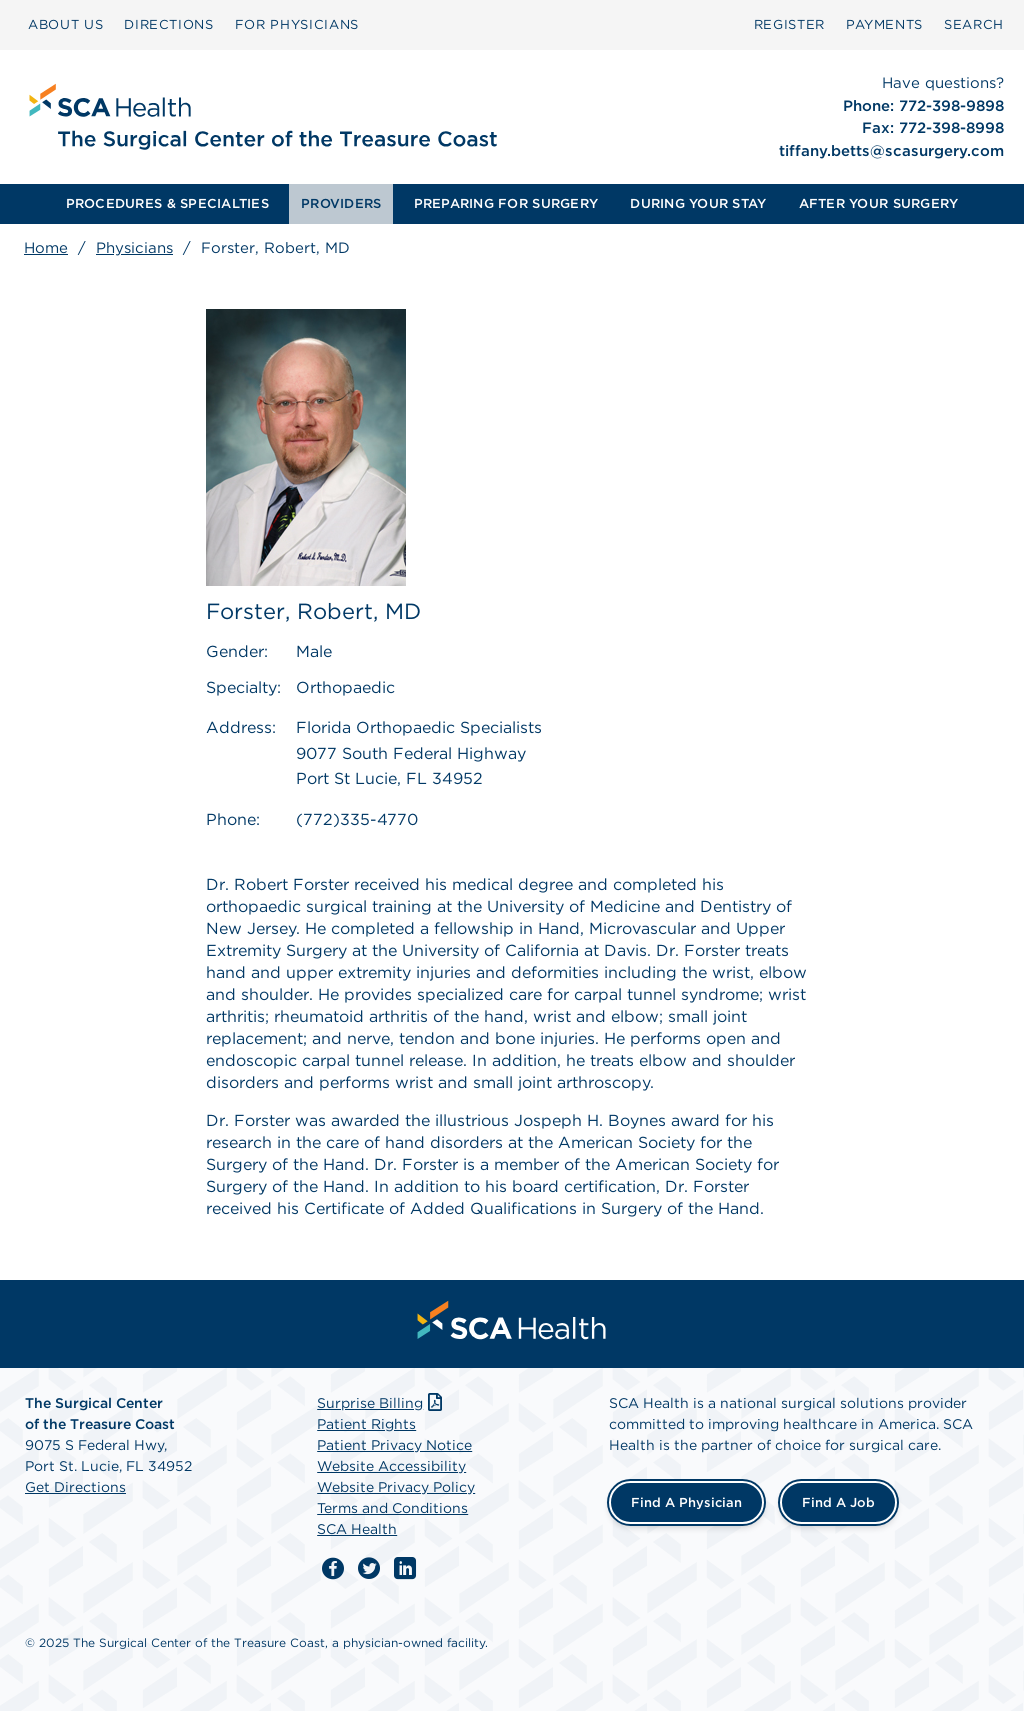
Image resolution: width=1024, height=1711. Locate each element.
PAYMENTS (884, 24)
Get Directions (75, 1487)
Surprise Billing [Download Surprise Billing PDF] (381, 1403)
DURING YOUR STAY (698, 203)
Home (46, 248)
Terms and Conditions (392, 1508)
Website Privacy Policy (396, 1487)
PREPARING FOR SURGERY (506, 203)
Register (789, 24)
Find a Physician (686, 1502)
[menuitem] (65, 25)
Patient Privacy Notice (394, 1445)
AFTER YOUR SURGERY (879, 203)
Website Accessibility (391, 1466)
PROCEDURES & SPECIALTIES (167, 203)
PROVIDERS (341, 203)
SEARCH (974, 24)
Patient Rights (366, 1424)
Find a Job (838, 1502)
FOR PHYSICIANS (297, 24)
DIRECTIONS (169, 24)
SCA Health (357, 1529)
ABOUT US (65, 24)
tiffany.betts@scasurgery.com (891, 151)
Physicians (134, 248)
